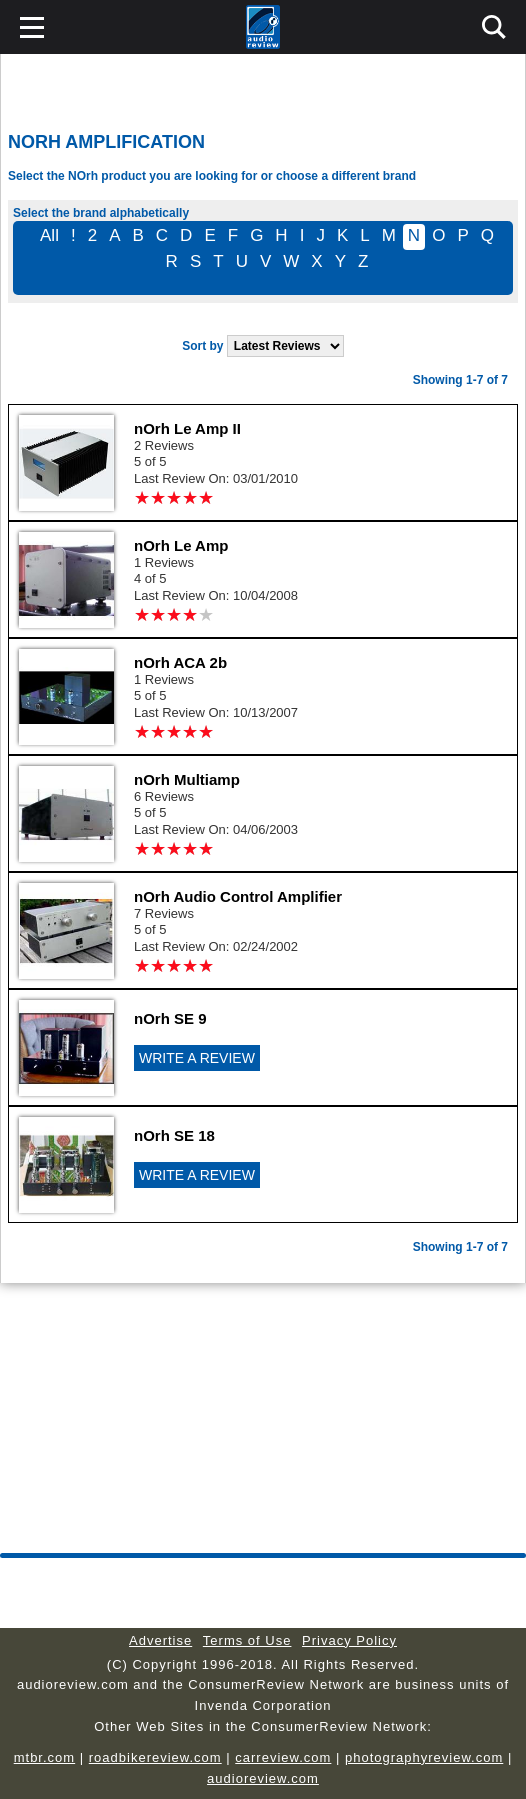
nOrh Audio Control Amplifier (238, 896)
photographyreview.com (424, 1757)
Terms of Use (247, 1640)
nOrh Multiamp (187, 779)
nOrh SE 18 (174, 1135)
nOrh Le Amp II (187, 428)
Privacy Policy (349, 1640)
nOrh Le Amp (181, 545)
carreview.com (283, 1757)
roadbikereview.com (155, 1757)
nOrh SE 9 (170, 1018)
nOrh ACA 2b (180, 662)
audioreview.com (263, 1778)
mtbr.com (44, 1757)
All (49, 235)
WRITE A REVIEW (197, 1058)
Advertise (160, 1640)
